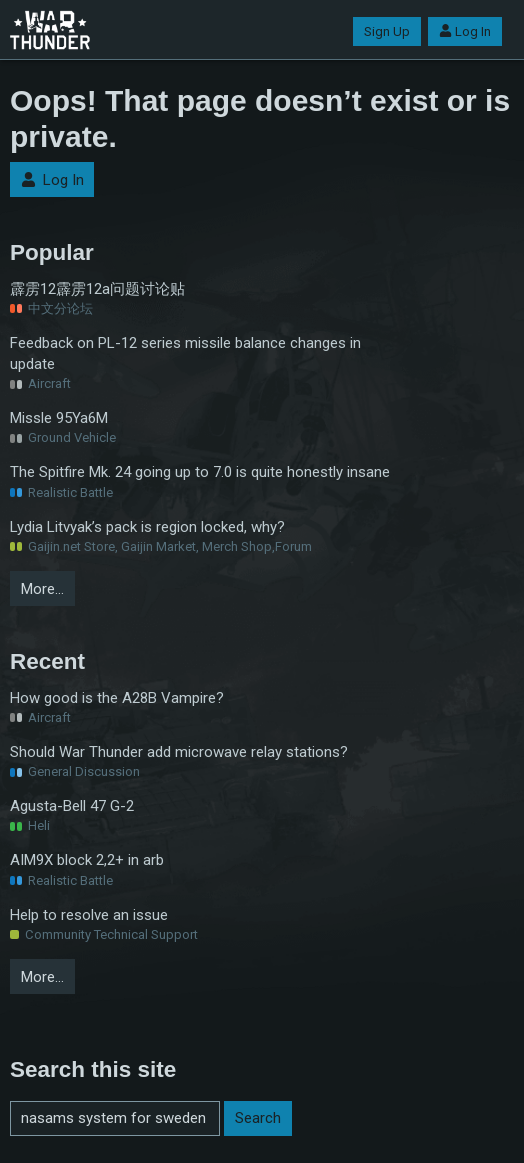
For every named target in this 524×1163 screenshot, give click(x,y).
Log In (465, 31)
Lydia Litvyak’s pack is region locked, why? (147, 527)
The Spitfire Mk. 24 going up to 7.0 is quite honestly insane (200, 472)
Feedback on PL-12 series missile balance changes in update (185, 353)
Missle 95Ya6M (59, 418)
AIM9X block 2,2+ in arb (87, 860)
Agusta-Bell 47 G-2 (72, 806)
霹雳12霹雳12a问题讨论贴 (97, 289)
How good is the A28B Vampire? (117, 698)
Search (258, 1118)
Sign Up (387, 31)
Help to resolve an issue (89, 915)
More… (42, 589)
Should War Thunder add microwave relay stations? (179, 752)
